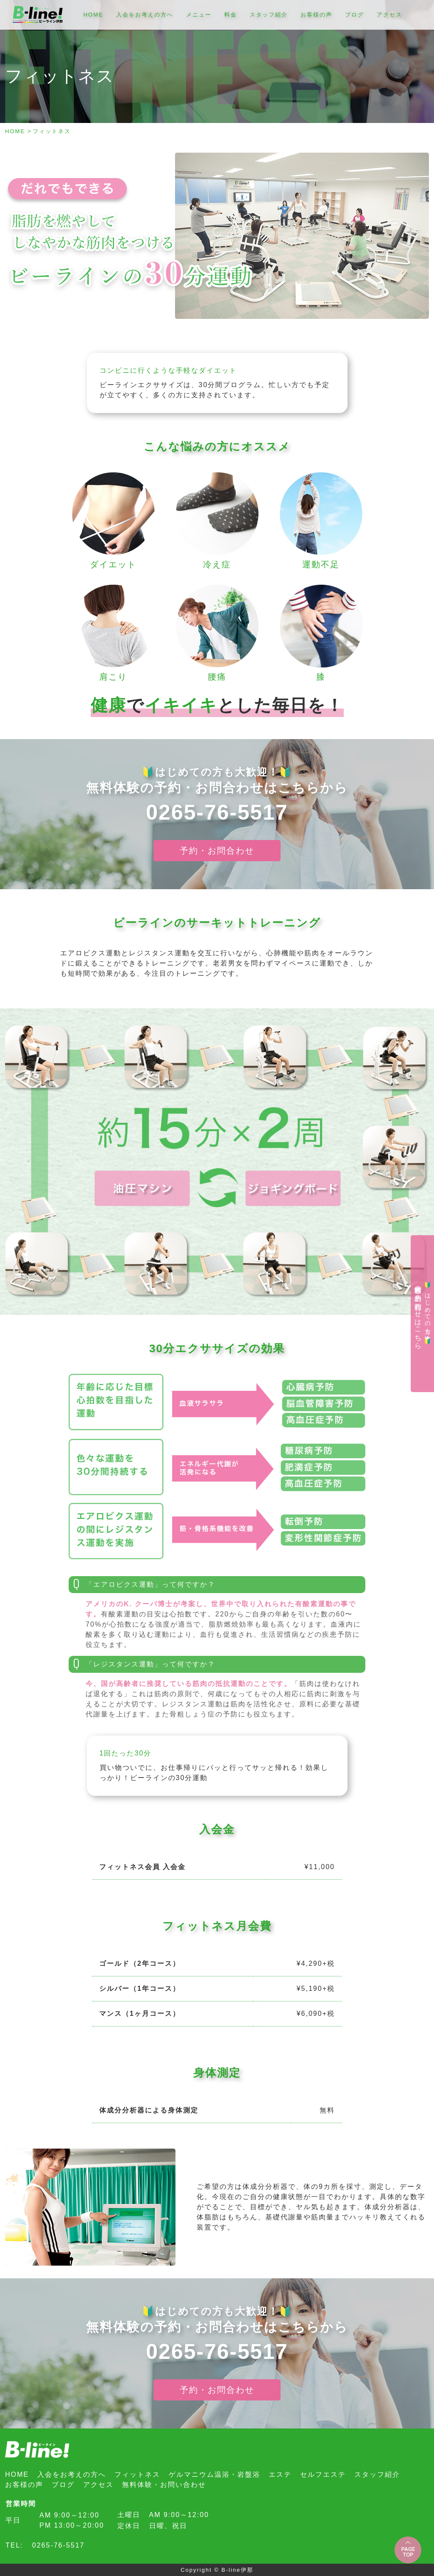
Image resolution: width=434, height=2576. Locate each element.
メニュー (198, 14)
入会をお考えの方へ (144, 14)
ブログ (354, 14)
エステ (280, 2474)
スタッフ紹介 (269, 14)
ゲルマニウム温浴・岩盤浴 (214, 2474)
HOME (93, 14)
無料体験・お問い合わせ (164, 2484)
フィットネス (137, 2474)
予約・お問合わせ (217, 850)
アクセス (389, 14)
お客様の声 (316, 14)
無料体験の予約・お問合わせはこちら (423, 1313)
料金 (230, 14)
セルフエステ (323, 2474)
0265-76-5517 (217, 812)
